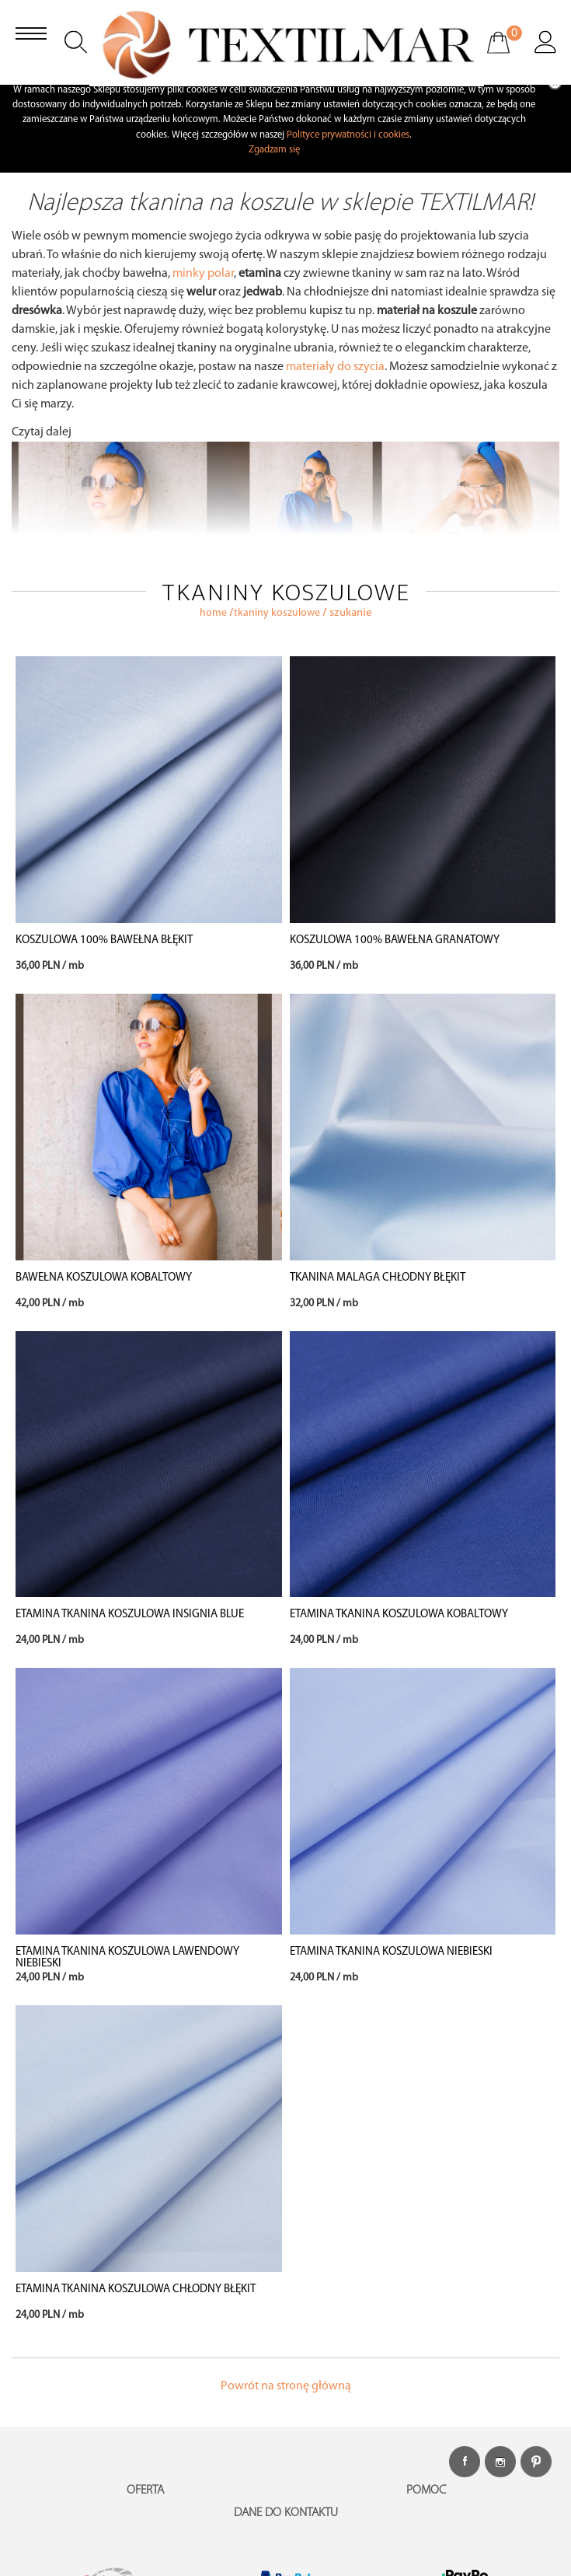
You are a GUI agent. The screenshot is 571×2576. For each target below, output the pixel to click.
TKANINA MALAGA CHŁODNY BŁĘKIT (377, 1278)
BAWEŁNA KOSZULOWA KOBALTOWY (104, 1278)
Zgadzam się (274, 150)
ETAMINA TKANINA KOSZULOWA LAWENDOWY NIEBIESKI (127, 1958)
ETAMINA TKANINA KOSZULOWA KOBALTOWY (399, 1614)
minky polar (203, 273)
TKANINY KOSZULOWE (277, 613)
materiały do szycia (335, 367)
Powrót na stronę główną (286, 2386)
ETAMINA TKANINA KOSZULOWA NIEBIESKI (391, 1952)
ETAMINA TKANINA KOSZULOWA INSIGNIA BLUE (130, 1614)
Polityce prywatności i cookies (348, 135)
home (213, 613)
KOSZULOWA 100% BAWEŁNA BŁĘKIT (104, 940)
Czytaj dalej (41, 432)
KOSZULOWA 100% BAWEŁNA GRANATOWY (395, 940)
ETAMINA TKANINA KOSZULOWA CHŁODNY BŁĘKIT (136, 2289)
